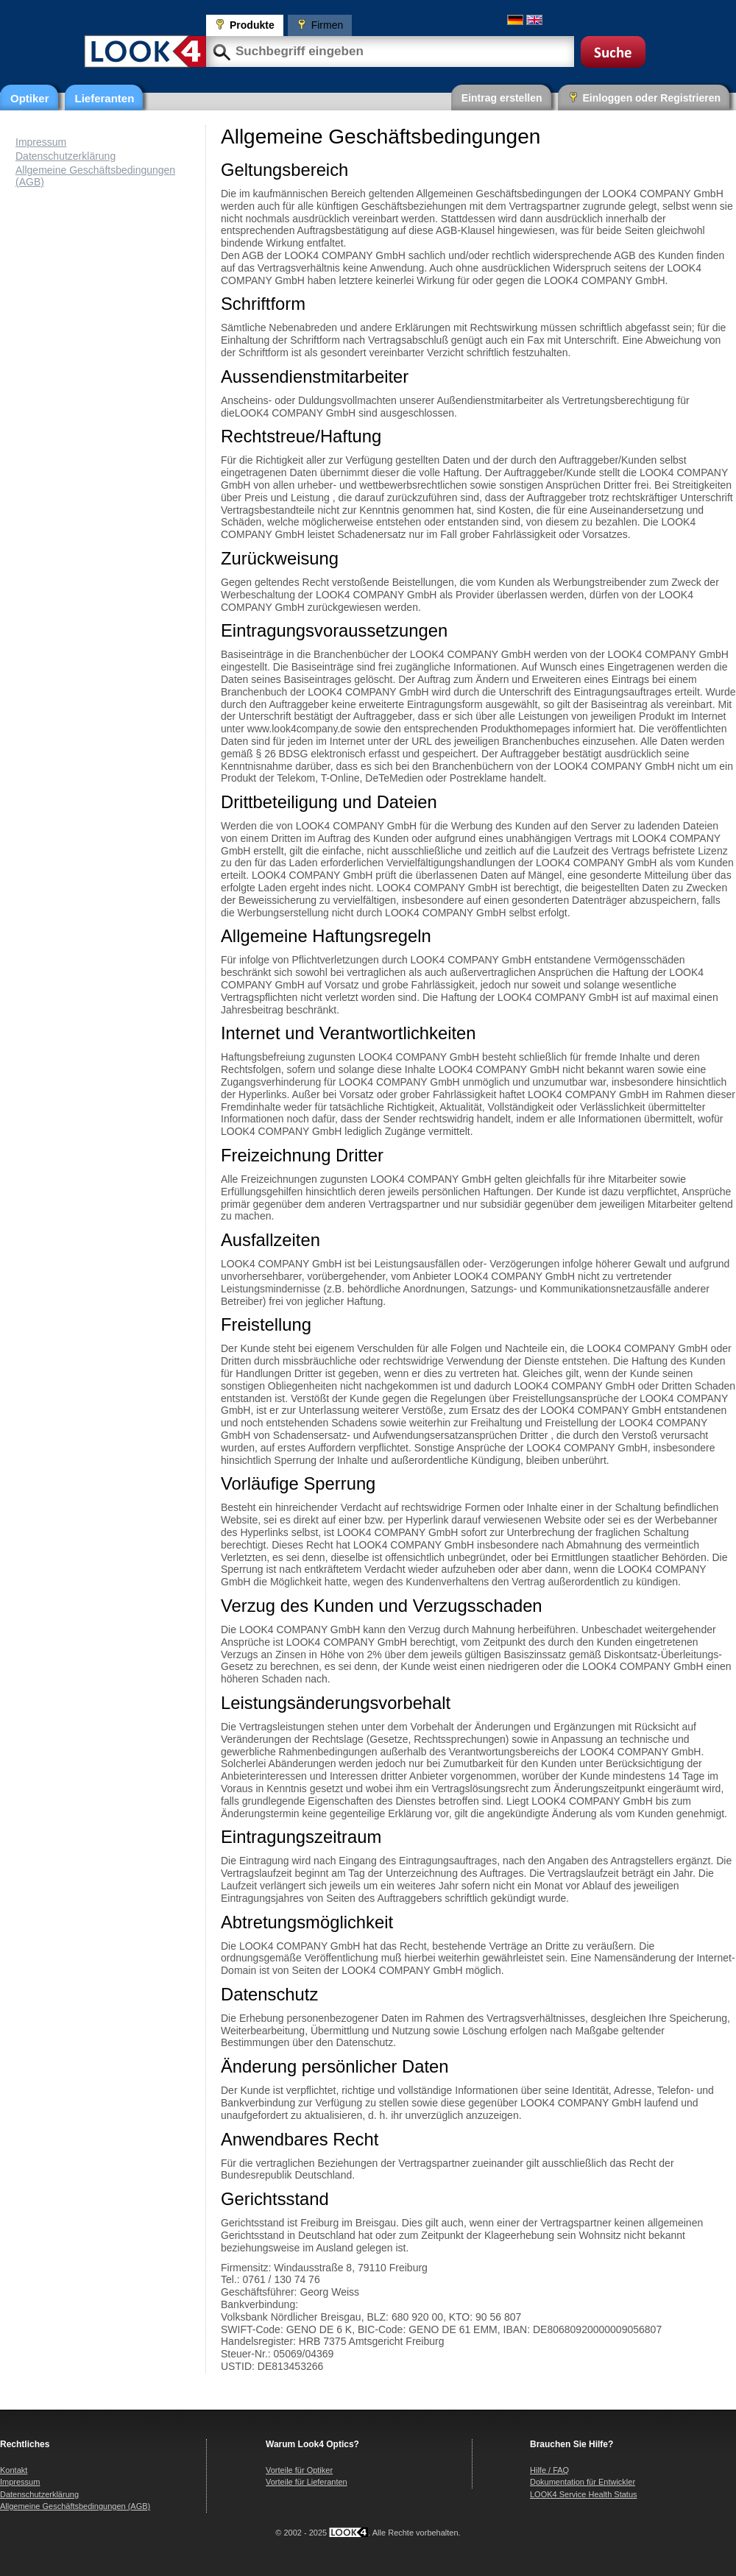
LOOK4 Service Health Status (583, 2494)
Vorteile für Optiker (299, 2470)
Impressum (40, 142)
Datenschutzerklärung (65, 156)
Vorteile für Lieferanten (306, 2481)
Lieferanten (105, 98)
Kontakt (13, 2470)
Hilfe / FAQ (549, 2470)
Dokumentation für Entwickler (582, 2481)
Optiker (29, 98)
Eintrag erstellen (501, 98)
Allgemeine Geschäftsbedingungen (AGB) (75, 2506)
